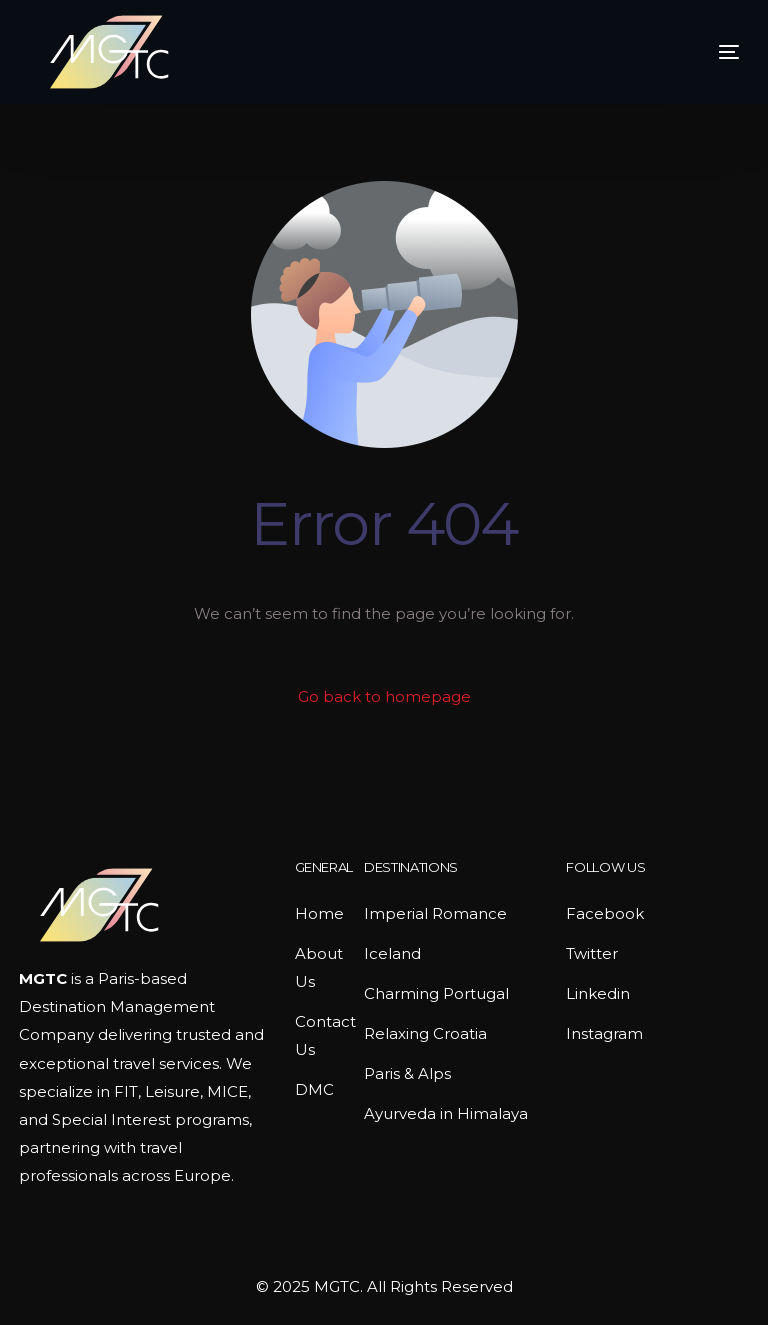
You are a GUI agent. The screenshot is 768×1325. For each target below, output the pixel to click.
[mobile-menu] (694, 52)
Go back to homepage (384, 696)
